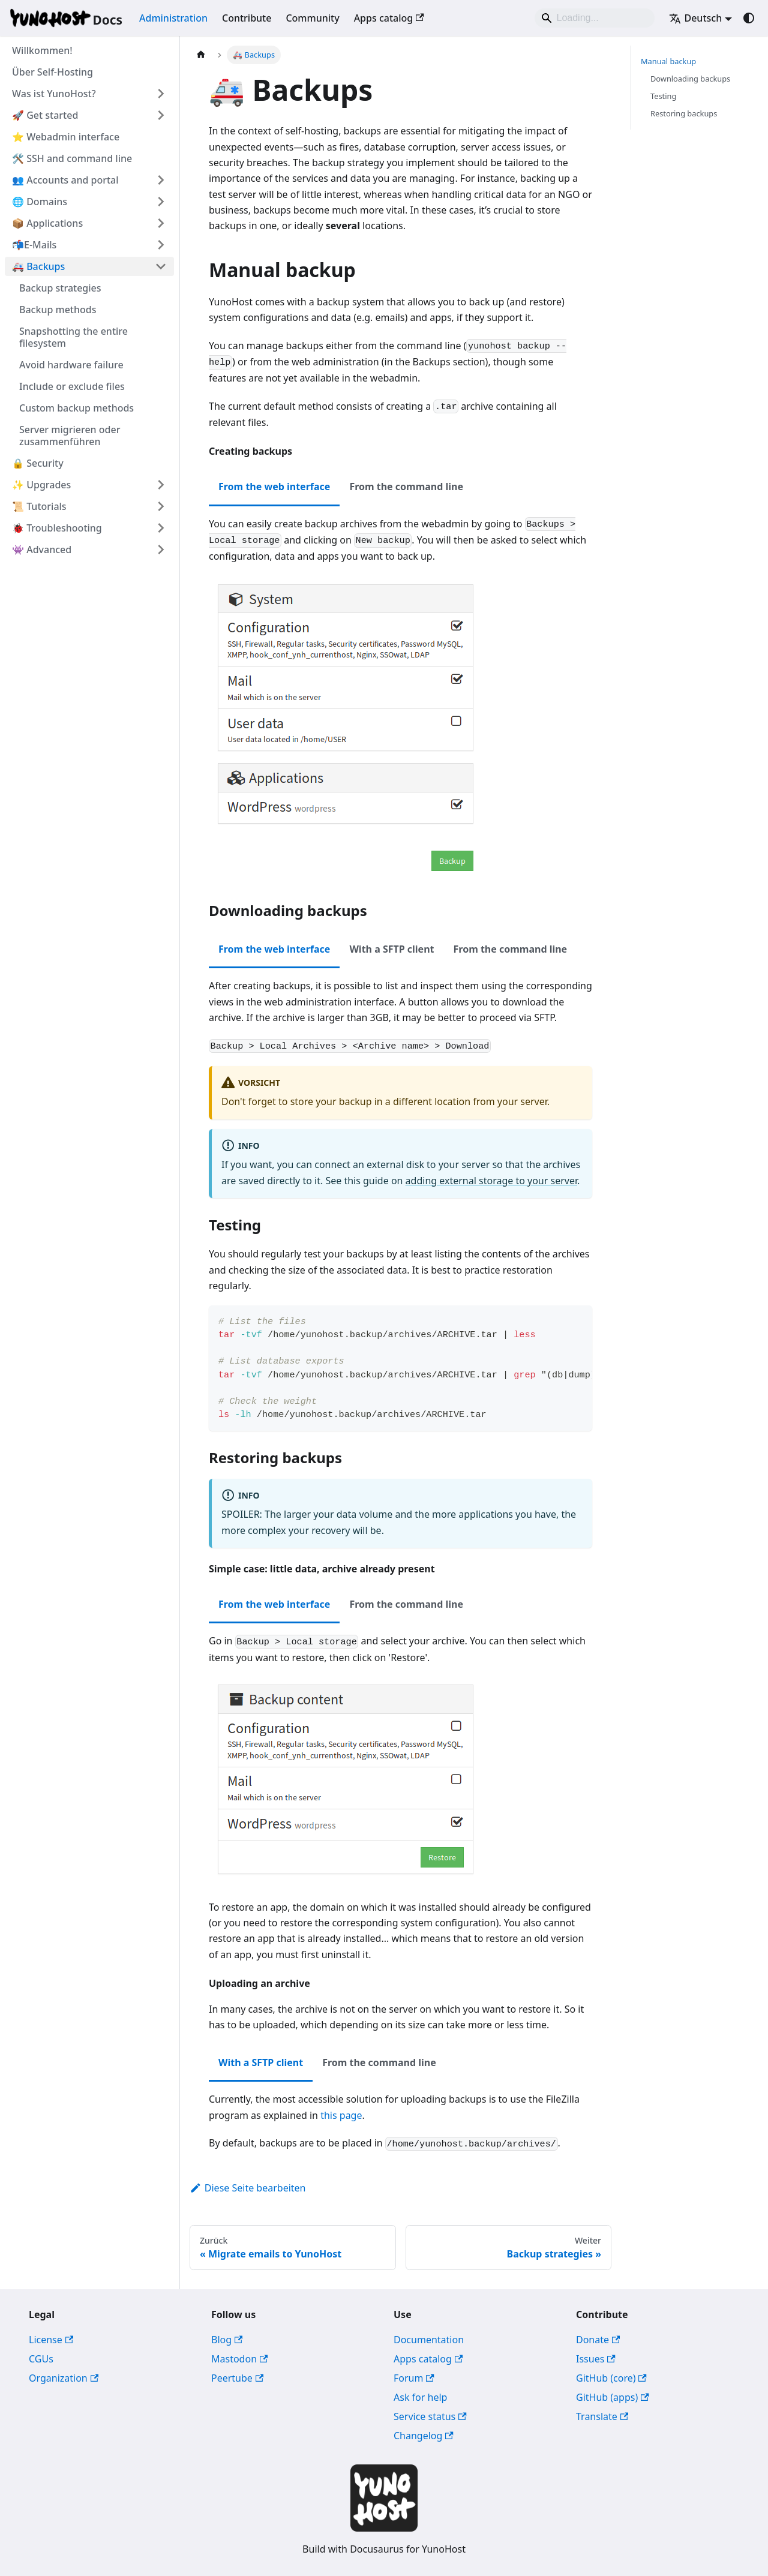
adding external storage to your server (491, 1180)
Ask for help (420, 2397)
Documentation (429, 2339)
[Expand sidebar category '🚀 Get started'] (161, 115)
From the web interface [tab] (274, 486)
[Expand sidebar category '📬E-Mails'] (161, 244)
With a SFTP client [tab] (391, 949)
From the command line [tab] (406, 486)
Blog (226, 2339)
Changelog (424, 2435)
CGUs (41, 2358)
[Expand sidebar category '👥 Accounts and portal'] (161, 180)
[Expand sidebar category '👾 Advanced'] (161, 549)
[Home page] (201, 55)
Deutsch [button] (695, 18)
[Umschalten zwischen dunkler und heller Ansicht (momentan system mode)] (748, 18)
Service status (430, 2416)
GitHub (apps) (612, 2397)
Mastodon (239, 2358)
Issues (596, 2358)
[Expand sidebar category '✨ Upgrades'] (161, 484)
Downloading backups (690, 78)
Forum (414, 2378)
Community (312, 18)
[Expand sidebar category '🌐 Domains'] (161, 201)
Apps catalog (389, 18)
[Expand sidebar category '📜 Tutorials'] (161, 506)
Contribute (246, 18)
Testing (663, 96)
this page (341, 2115)
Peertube (237, 2378)
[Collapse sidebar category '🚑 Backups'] (161, 266)
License (51, 2339)
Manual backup (668, 61)
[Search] (595, 18)
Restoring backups (683, 113)
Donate (598, 2339)
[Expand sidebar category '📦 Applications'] (161, 223)
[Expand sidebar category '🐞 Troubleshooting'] (161, 528)
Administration (173, 18)
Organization (63, 2378)
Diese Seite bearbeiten (248, 2187)
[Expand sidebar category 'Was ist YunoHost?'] (161, 93)
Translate (602, 2416)
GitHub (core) (611, 2378)
